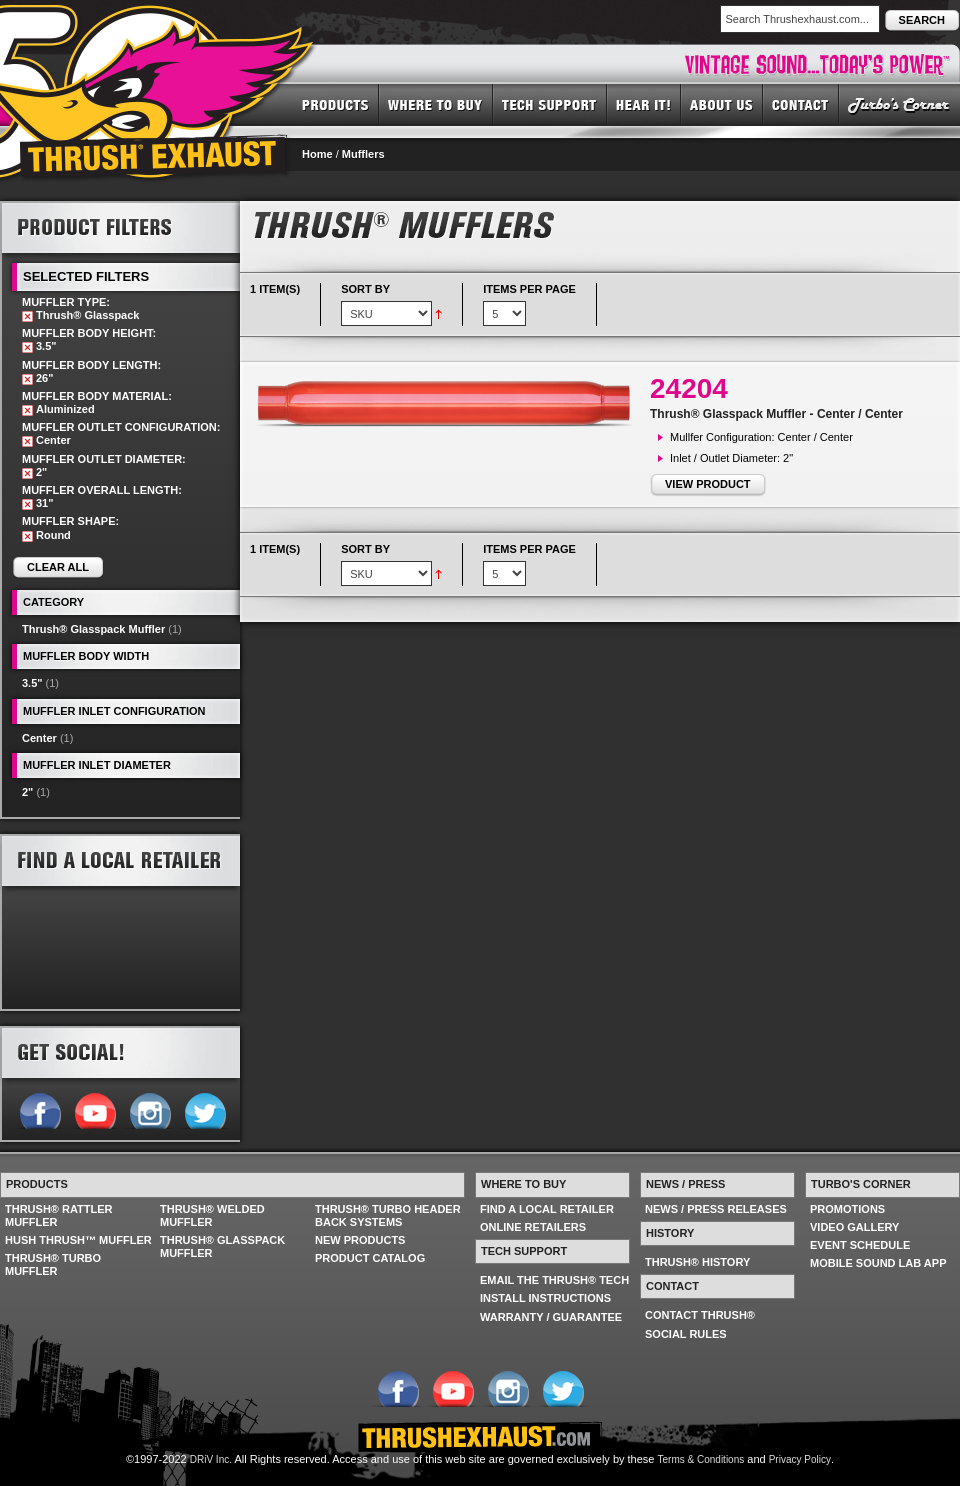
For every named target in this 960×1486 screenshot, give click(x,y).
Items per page (529, 289)
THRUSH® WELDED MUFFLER (212, 1215)
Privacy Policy (800, 1459)
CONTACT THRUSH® (700, 1315)
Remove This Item (27, 316)
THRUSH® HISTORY (697, 1262)
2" (27, 792)
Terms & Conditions (701, 1459)
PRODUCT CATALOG (370, 1258)
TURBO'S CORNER (899, 104)
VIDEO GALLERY (854, 1227)
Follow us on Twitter (204, 1109)
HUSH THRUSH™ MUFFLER (78, 1240)
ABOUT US (722, 104)
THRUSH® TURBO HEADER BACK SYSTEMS (388, 1215)
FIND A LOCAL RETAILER (547, 1209)
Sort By (365, 289)
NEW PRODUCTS (360, 1240)
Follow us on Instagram (149, 1109)
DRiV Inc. (211, 1459)
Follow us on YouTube (94, 1109)
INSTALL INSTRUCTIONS (545, 1298)
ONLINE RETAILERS (533, 1227)
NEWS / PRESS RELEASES (716, 1209)
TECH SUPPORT (550, 104)
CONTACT (801, 104)
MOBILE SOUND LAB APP (878, 1263)
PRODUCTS (335, 104)
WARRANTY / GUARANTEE (551, 1317)
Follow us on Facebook (39, 1109)
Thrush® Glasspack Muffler (93, 629)
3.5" (32, 683)
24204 (689, 388)
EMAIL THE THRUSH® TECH (554, 1280)
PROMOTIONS (847, 1209)
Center (39, 738)
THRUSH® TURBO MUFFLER (53, 1264)
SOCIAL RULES (686, 1334)
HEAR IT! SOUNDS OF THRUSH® (644, 104)
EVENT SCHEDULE (860, 1245)
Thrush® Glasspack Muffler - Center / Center (776, 414)
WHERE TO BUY (436, 104)
